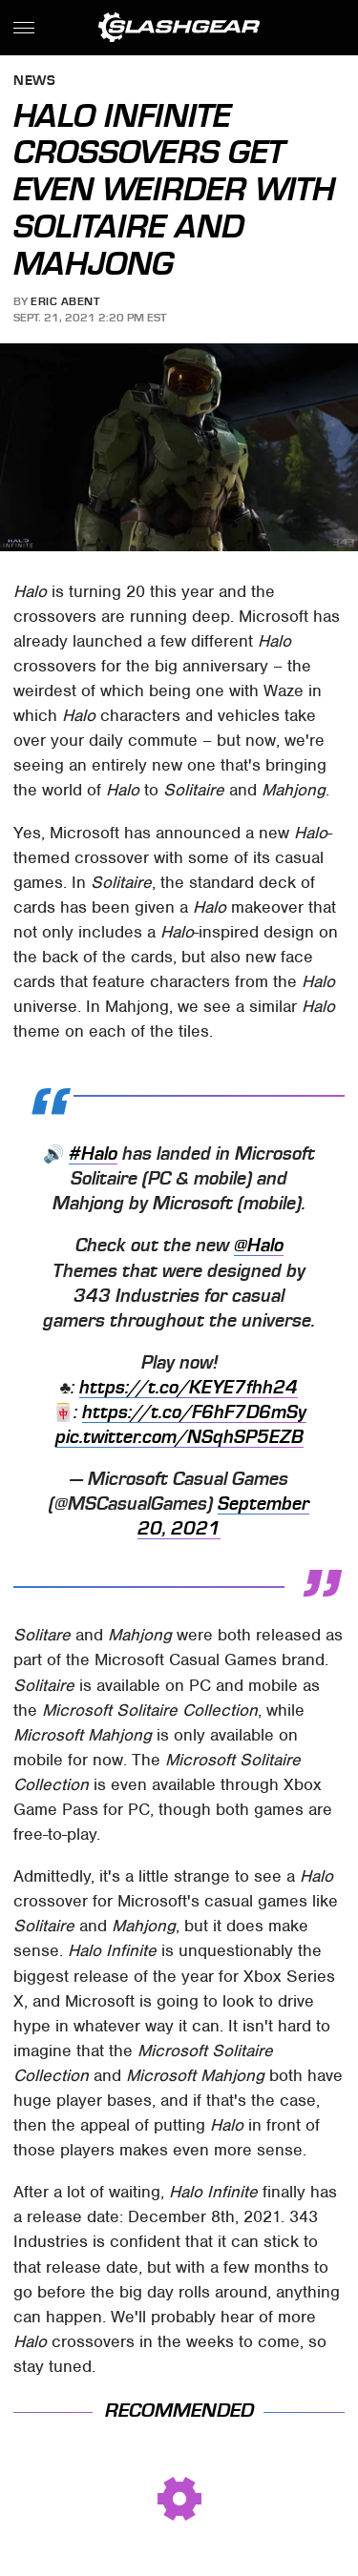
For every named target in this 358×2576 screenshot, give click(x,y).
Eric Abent (65, 301)
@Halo (259, 1245)
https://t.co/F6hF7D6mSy (194, 1412)
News (34, 81)
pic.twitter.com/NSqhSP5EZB (179, 1437)
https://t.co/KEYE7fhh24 (188, 1387)
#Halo (93, 1154)
